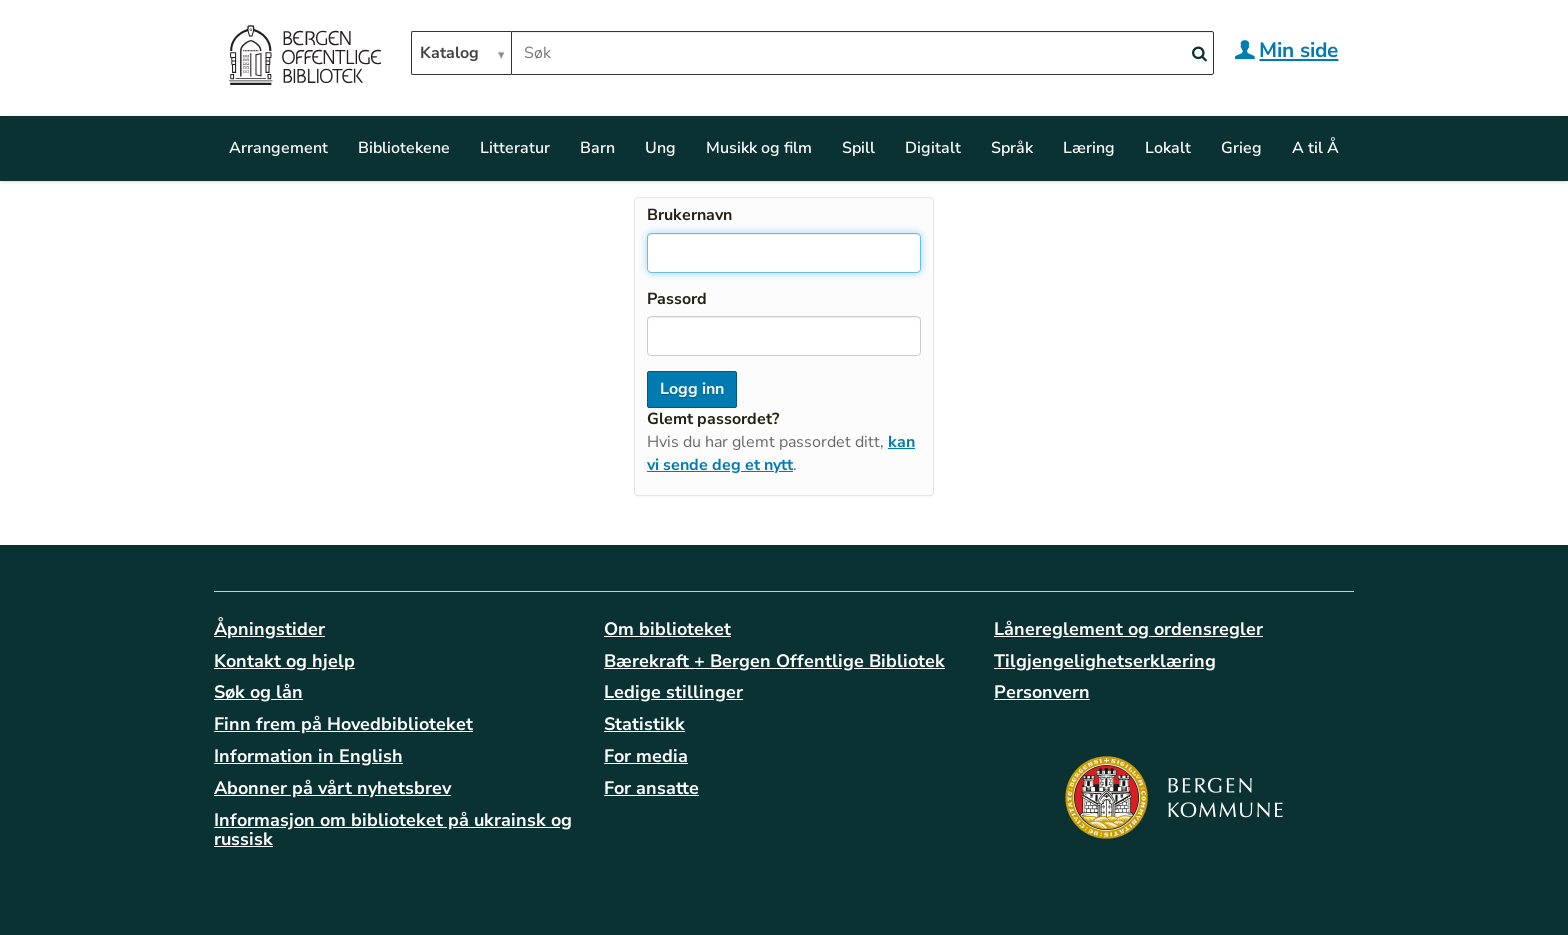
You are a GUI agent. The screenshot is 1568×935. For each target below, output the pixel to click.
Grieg (1241, 148)
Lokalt (1168, 148)
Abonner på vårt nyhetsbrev (332, 788)
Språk (1012, 148)
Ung (660, 148)
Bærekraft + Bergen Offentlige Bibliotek (774, 661)
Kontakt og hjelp (284, 661)
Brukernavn (689, 215)
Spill (858, 148)
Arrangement (278, 148)
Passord (677, 299)
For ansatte (651, 788)
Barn (597, 148)
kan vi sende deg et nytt (781, 453)
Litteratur (515, 148)
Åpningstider (269, 629)
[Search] (1199, 54)
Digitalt (933, 148)
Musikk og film (759, 148)
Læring (1089, 148)
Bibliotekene (404, 148)
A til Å (1315, 148)
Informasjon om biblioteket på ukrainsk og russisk (393, 830)
